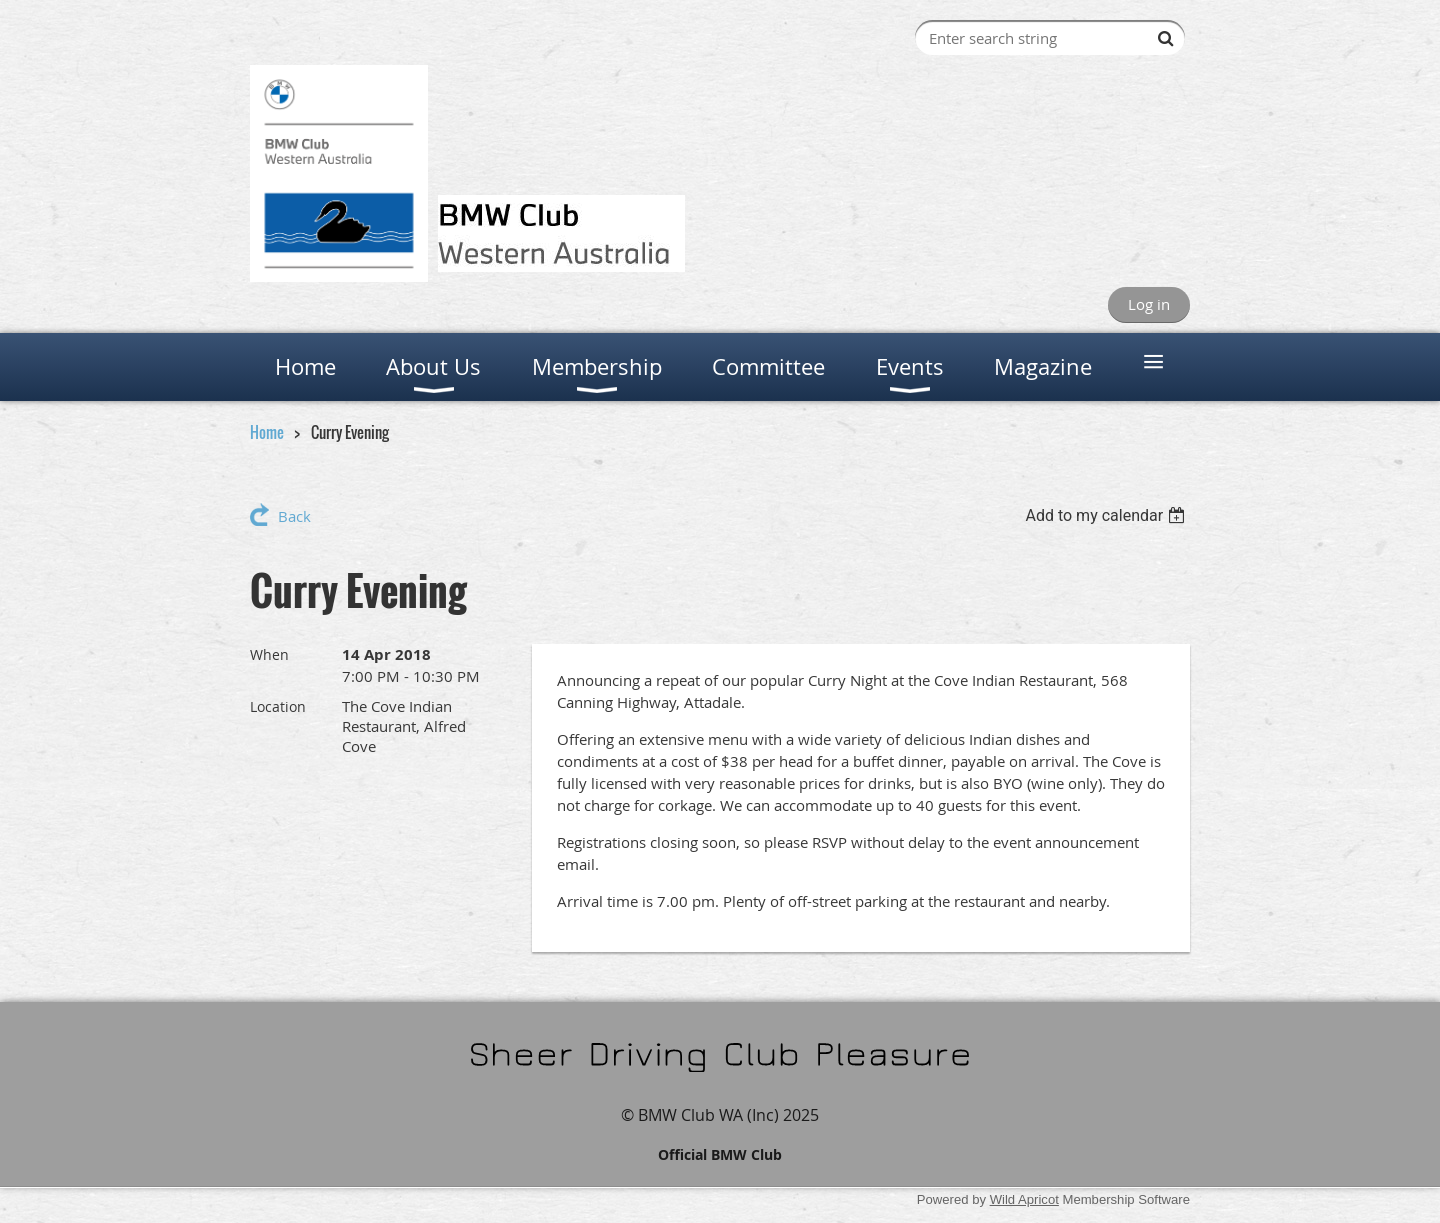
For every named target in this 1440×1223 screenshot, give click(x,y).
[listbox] (1107, 515)
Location (278, 706)
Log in (1149, 304)
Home (267, 432)
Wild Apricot (1024, 1199)
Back (294, 516)
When (269, 654)
